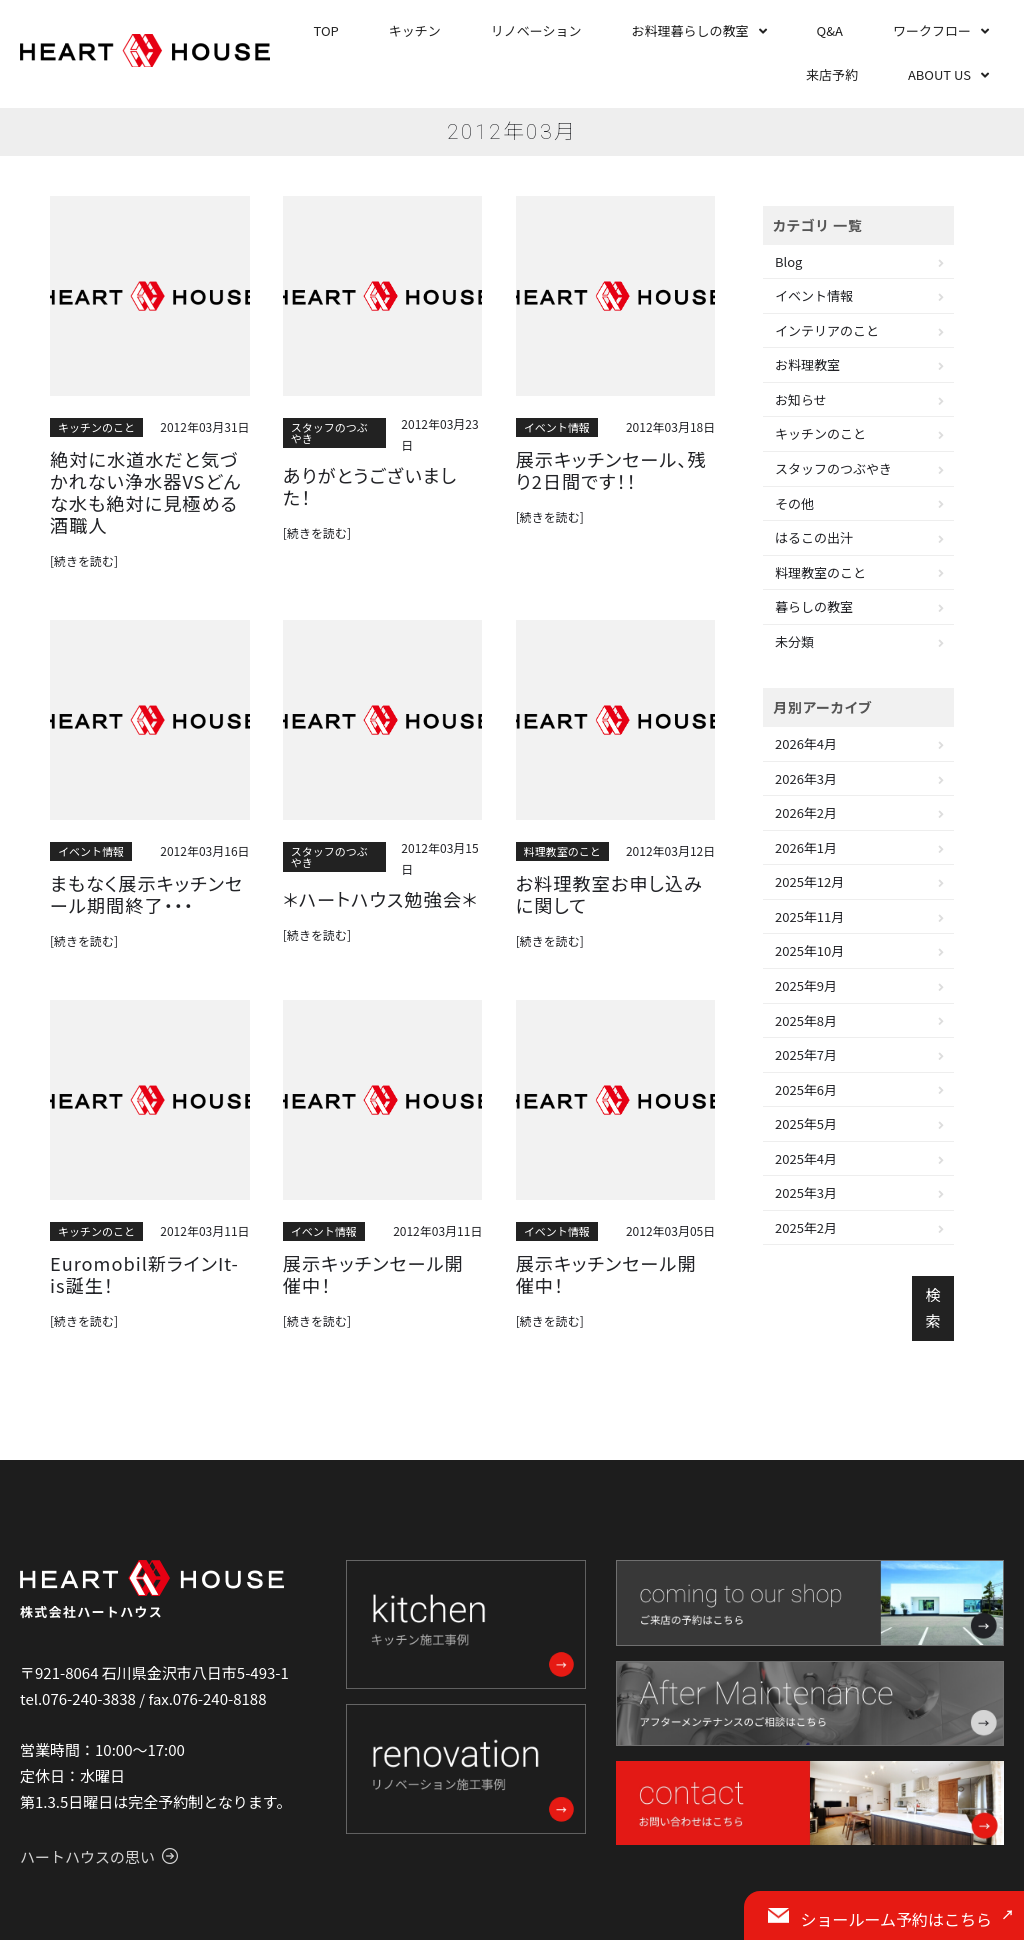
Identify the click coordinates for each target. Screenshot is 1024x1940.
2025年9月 (806, 985)
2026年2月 (806, 812)
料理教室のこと (562, 818)
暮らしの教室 (814, 606)
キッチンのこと (96, 427)
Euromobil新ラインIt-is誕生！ (144, 1230)
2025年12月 (809, 881)
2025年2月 (806, 1227)
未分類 (794, 641)
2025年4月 (806, 1158)
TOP (326, 30)
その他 (794, 503)
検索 (932, 1307)
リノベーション (536, 30)
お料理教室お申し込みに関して (610, 858)
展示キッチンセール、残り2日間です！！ (615, 467)
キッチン (415, 30)
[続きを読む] (84, 526)
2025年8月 (806, 1020)
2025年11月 (809, 916)
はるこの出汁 (814, 537)
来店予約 (832, 74)
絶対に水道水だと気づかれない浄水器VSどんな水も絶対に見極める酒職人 (145, 476)
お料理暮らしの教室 (690, 30)
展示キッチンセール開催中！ (378, 1221)
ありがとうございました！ (367, 474)
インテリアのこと (827, 330)
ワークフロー (932, 30)
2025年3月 (806, 1192)
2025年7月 (806, 1054)
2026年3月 (806, 778)
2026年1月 (806, 847)
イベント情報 (557, 427)
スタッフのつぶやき (329, 432)
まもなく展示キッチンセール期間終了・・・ (146, 858)
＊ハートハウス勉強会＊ (364, 865)
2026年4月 (806, 743)
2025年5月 (806, 1123)
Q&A (830, 30)
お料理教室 (807, 364)
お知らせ (801, 399)
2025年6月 (806, 1089)
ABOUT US (939, 74)
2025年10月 (809, 950)
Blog (788, 261)
